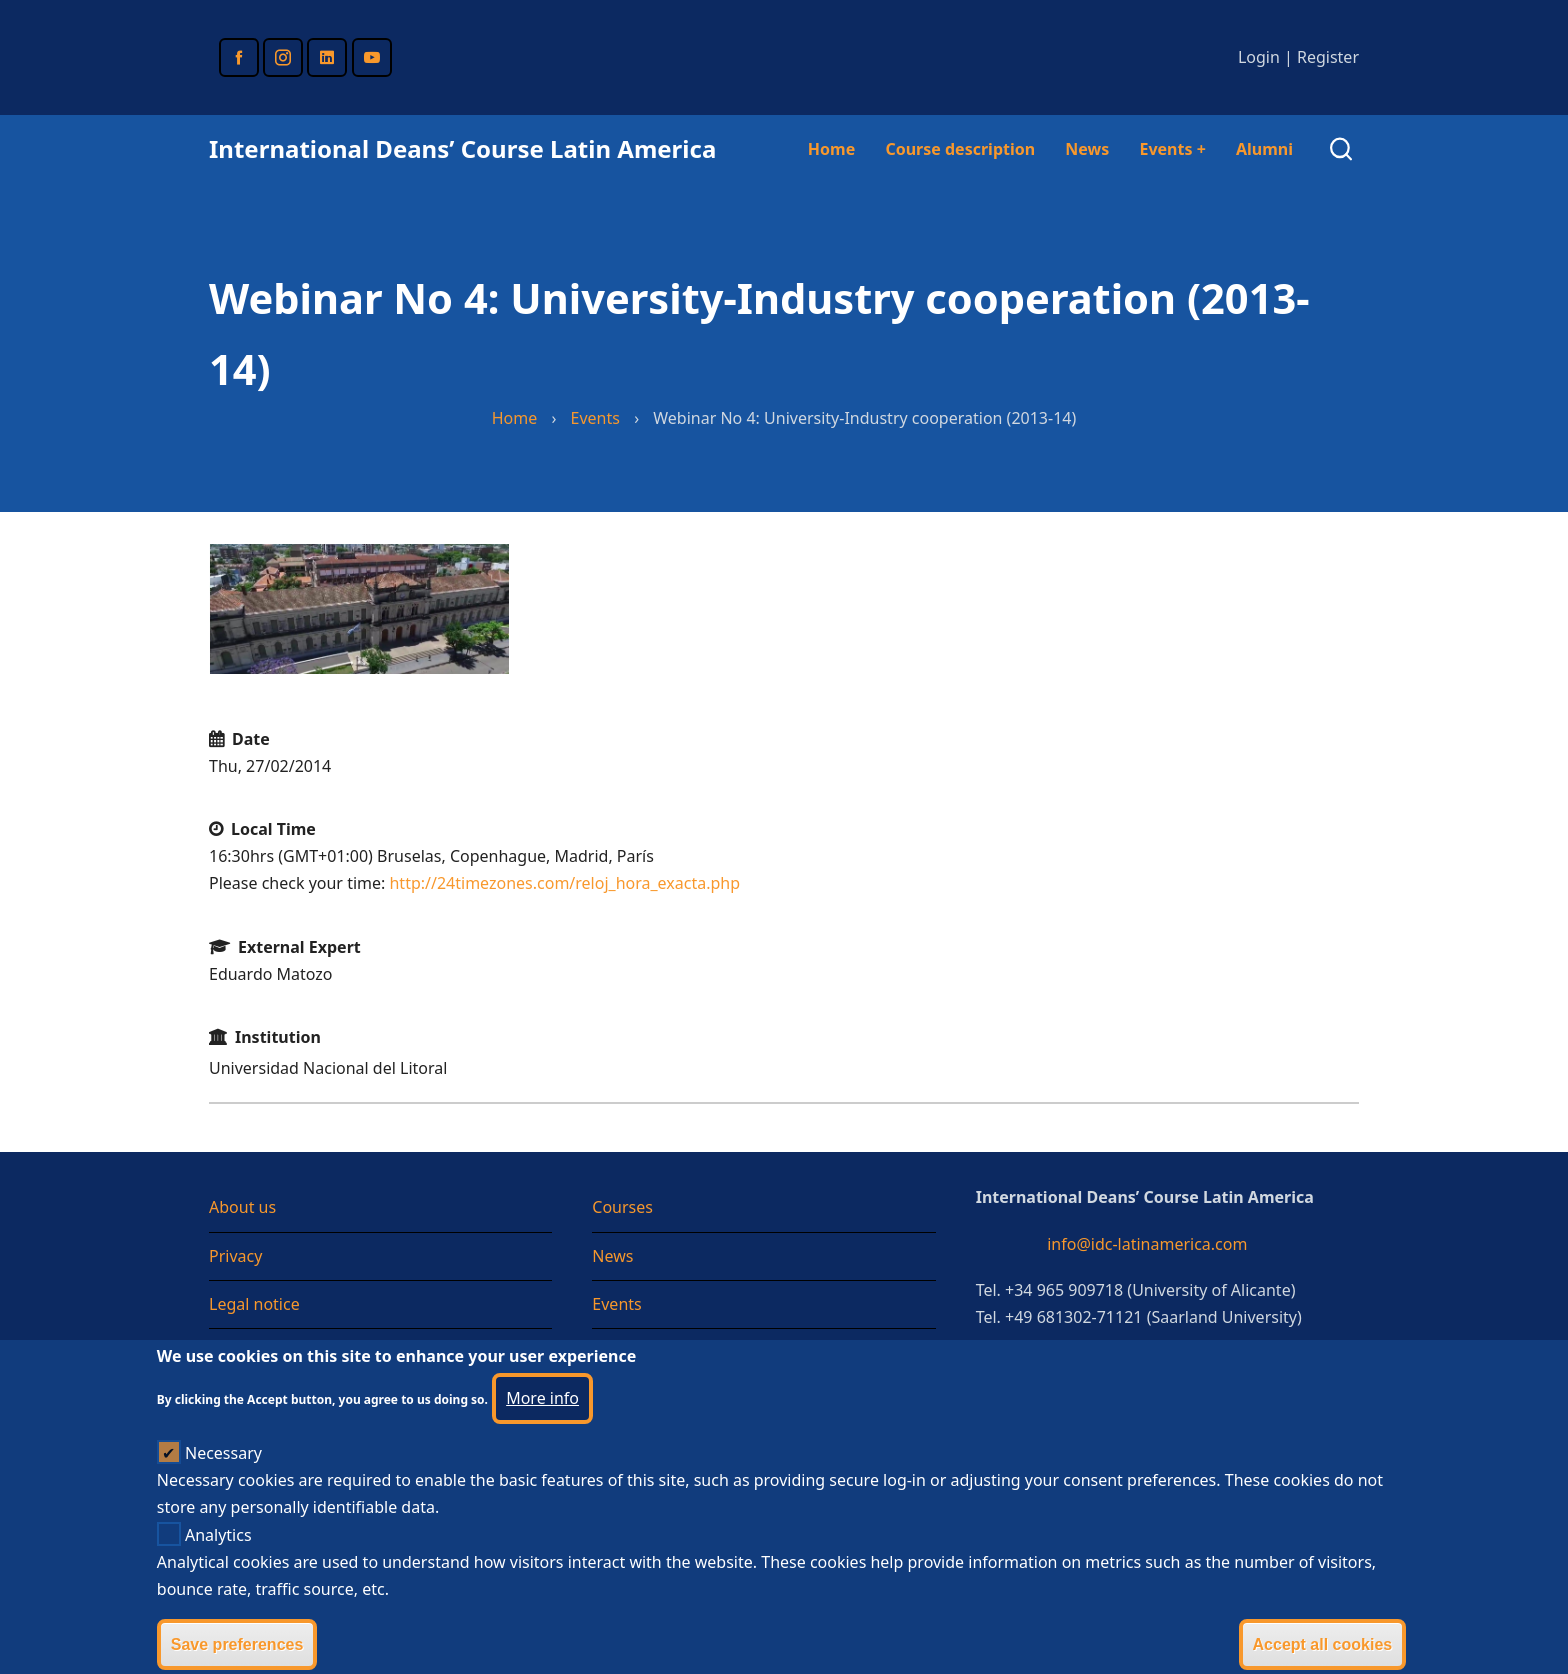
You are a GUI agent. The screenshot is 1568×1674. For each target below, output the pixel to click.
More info (542, 1424)
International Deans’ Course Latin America (462, 148)
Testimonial (635, 1352)
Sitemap (240, 1352)
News (1087, 149)
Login (1259, 57)
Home (831, 149)
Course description (960, 149)
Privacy (235, 1256)
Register (1328, 57)
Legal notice (254, 1304)
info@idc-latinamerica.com (1147, 1244)
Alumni (1264, 149)
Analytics (218, 1561)
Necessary (223, 1479)
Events (1172, 149)
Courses (622, 1207)
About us (242, 1207)
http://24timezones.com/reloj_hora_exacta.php (564, 883)
